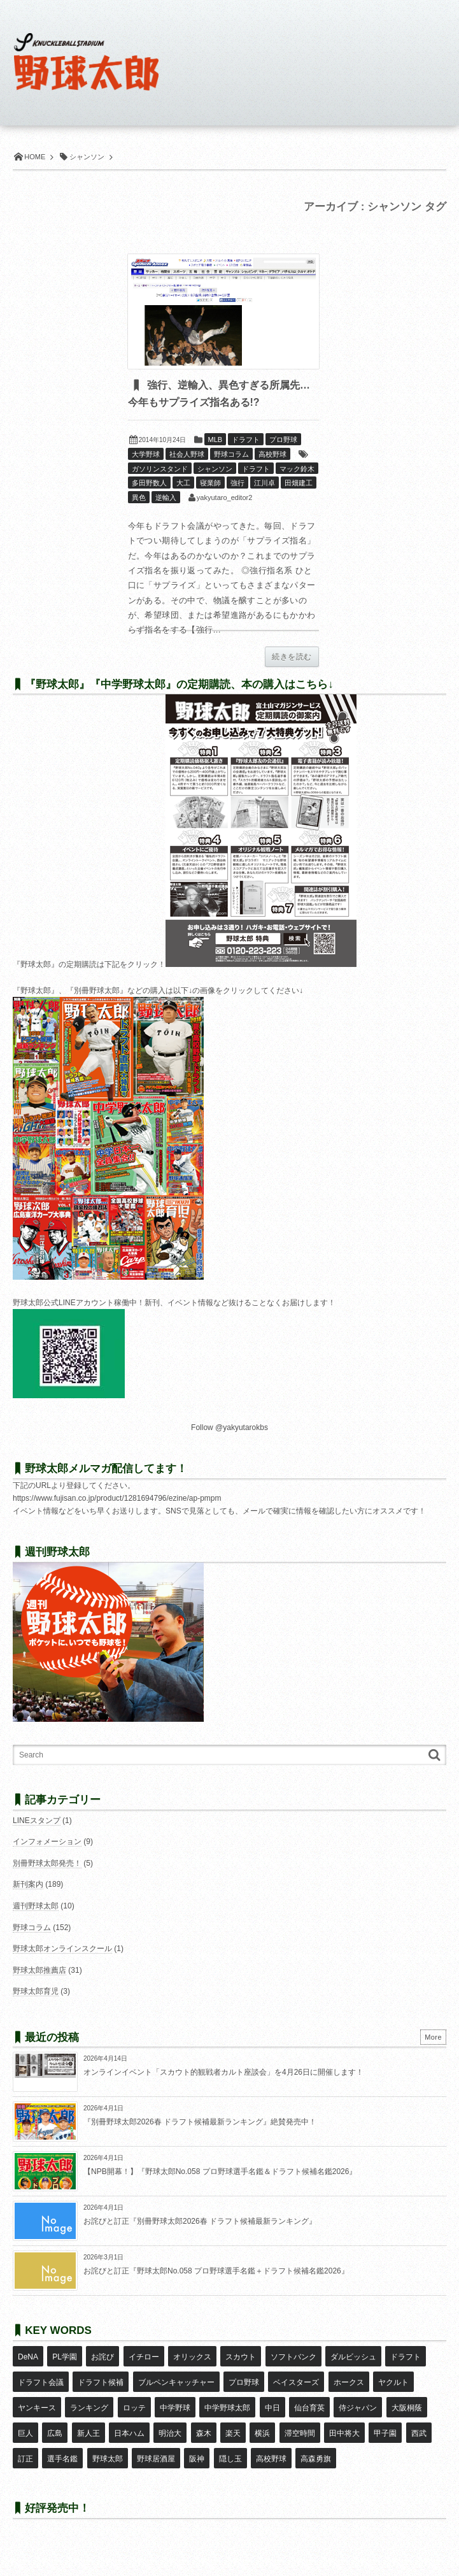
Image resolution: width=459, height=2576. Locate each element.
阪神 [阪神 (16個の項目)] (196, 2458)
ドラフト (246, 439)
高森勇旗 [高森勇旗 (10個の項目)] (315, 2458)
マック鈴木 (296, 469)
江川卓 (264, 483)
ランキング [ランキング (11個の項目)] (89, 2407)
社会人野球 (186, 454)
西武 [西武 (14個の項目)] (419, 2433)
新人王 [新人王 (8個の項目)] (88, 2433)
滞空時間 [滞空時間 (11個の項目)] (300, 2433)
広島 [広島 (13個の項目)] (54, 2433)
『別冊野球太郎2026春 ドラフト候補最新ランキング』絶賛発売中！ (199, 2121)
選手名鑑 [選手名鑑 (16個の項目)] (62, 2458)
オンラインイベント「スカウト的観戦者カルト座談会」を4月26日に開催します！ (223, 2072)
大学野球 (146, 454)
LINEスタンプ (36, 1820)
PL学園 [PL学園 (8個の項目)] (64, 2356)
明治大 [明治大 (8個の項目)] (170, 2433)
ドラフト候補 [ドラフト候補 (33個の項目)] (101, 2382)
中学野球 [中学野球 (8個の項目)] (175, 2407)
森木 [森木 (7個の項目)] (203, 2433)
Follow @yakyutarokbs (229, 1427)
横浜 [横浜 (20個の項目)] (262, 2433)
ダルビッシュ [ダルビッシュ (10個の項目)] (353, 2356)
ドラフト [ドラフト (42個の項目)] (405, 2356)
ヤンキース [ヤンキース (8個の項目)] (37, 2407)
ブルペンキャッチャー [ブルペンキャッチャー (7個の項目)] (176, 2382)
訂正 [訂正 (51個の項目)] (25, 2458)
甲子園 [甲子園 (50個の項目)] (385, 2433)
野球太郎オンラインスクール (62, 1948)
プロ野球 (283, 439)
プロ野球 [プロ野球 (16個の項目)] (244, 2382)
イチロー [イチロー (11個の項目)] (144, 2356)
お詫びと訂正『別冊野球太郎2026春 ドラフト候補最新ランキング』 (199, 2221)
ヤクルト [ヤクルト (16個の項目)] (393, 2382)
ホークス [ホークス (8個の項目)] (349, 2382)
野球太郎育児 (36, 1991)
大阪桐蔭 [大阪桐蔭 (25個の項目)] (407, 2407)
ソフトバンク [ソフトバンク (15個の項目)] (293, 2356)
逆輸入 (165, 497)
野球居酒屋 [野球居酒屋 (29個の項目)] (156, 2458)
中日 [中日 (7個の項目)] (272, 2407)
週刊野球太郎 (36, 1905)
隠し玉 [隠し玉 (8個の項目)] (230, 2458)
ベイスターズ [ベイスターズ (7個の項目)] (296, 2382)
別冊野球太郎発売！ (47, 1863)
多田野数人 (149, 483)
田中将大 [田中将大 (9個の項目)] (344, 2433)
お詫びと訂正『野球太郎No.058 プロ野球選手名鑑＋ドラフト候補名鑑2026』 (216, 2270)
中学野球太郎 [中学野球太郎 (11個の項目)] (227, 2407)
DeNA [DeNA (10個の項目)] (28, 2356)
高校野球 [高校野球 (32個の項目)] (271, 2458)
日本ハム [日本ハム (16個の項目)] (129, 2433)
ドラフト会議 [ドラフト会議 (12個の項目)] (41, 2382)
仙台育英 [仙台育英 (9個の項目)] (309, 2407)
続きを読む (291, 656)
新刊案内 (28, 1884)
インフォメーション (47, 1841)
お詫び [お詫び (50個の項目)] (102, 2356)
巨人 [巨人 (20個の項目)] (25, 2433)
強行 (237, 483)
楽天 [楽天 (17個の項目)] (233, 2433)
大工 (183, 483)
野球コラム (231, 454)
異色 (139, 497)
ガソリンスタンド (160, 469)
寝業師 (210, 483)
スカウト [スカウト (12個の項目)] (240, 2356)
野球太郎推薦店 (39, 1970)
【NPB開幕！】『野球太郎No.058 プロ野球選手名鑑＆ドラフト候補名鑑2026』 (220, 2171)
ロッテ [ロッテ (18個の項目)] (134, 2407)
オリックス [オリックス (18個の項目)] (192, 2356)
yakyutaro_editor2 (224, 497)
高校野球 (272, 454)
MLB (215, 439)
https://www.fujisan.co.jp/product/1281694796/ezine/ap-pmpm (117, 1498)
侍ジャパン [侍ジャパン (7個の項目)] (358, 2407)
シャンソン (214, 469)
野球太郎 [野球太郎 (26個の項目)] (107, 2458)
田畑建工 (299, 483)
